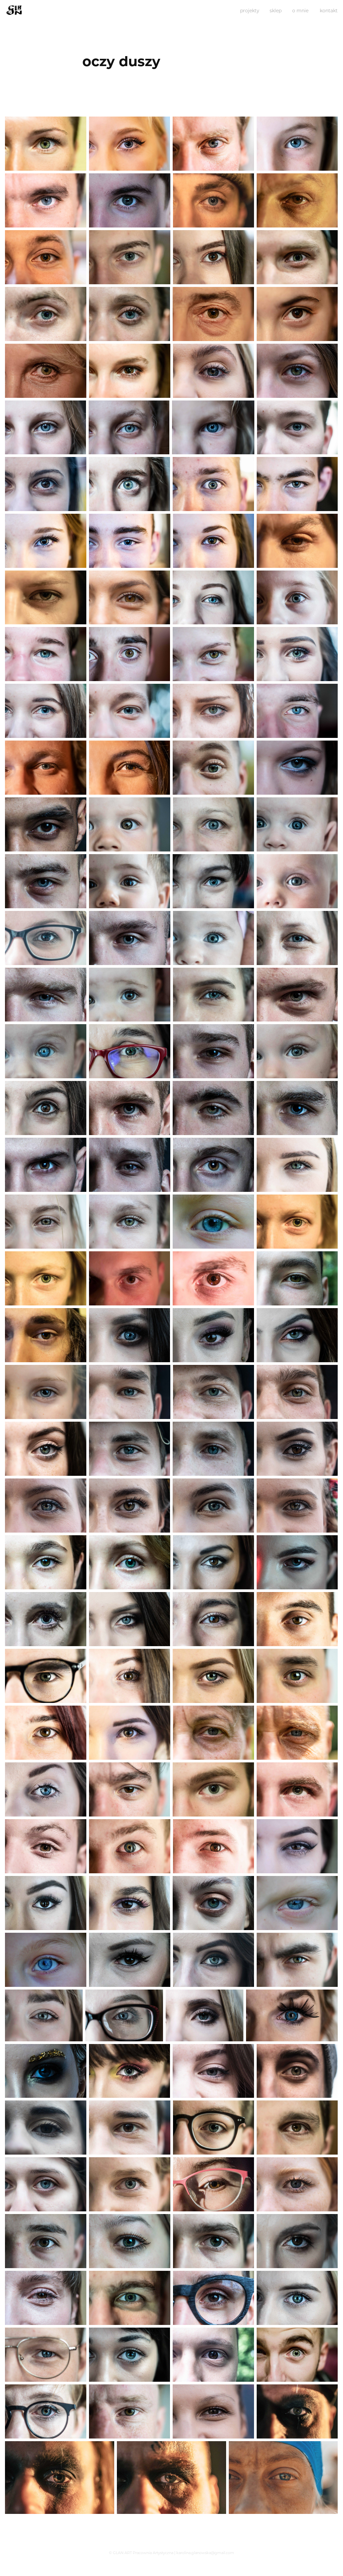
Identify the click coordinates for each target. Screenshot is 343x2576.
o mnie (300, 10)
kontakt (329, 10)
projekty (249, 10)
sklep (276, 10)
